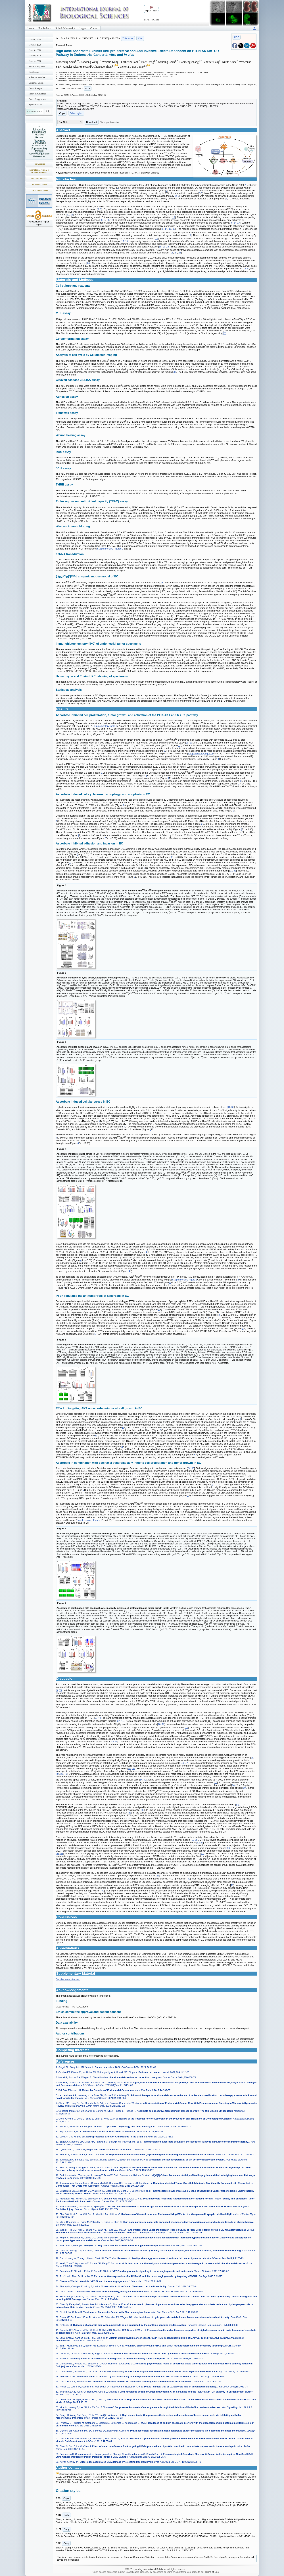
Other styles (76, 113)
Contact (94, 28)
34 (228, 1107)
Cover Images (35, 88)
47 (186, 1763)
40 (99, 1717)
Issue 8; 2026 (35, 39)
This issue (127, 38)
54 (202, 1842)
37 (96, 1717)
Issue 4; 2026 (35, 61)
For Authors (44, 28)
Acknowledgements (39, 153)
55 (196, 1839)
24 (175, 252)
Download (91, 122)
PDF (236, 37)
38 (61, 1774)
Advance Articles (37, 77)
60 (102, 1890)
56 (228, 1848)
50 (244, 1787)
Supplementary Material (39, 149)
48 (129, 1768)
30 (191, 742)
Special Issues (35, 104)
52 (192, 1839)
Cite (140, 38)
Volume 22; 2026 (37, 66)
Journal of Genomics (39, 190)
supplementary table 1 (105, 726)
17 (238, 222)
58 (61, 1853)
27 (224, 333)
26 (88, 263)
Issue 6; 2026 (35, 50)
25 (179, 252)
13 (111, 220)
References (39, 156)
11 (72, 214)
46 (182, 1763)
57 (58, 1853)
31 (231, 870)
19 (156, 238)
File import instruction (110, 122)
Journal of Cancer (39, 184)
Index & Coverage (37, 93)
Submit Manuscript (65, 28)
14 (235, 222)
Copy (62, 113)
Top (39, 126)
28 (174, 372)
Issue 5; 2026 (35, 55)
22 (163, 1724)
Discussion (39, 140)
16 (170, 229)
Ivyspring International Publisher (149, 2569)
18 (174, 229)
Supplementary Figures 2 (110, 548)
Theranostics (39, 164)
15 (122, 241)
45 (252, 1757)
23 (167, 246)
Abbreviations (39, 145)
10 (68, 214)
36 (192, 1468)
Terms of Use (212, 2572)
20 (164, 246)
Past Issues (34, 72)
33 (234, 870)
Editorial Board (36, 82)
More (87, 88)
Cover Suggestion (37, 99)
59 (188, 1878)
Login (82, 28)
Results (39, 137)
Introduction (39, 129)
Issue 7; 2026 (35, 44)
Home (31, 28)
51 (130, 1812)
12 (173, 217)
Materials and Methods (39, 133)
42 (112, 1741)
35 (232, 1107)
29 (161, 582)
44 (116, 1741)
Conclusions (39, 142)
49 (133, 1768)
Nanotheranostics (39, 178)
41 (122, 1721)
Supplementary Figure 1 (200, 753)
